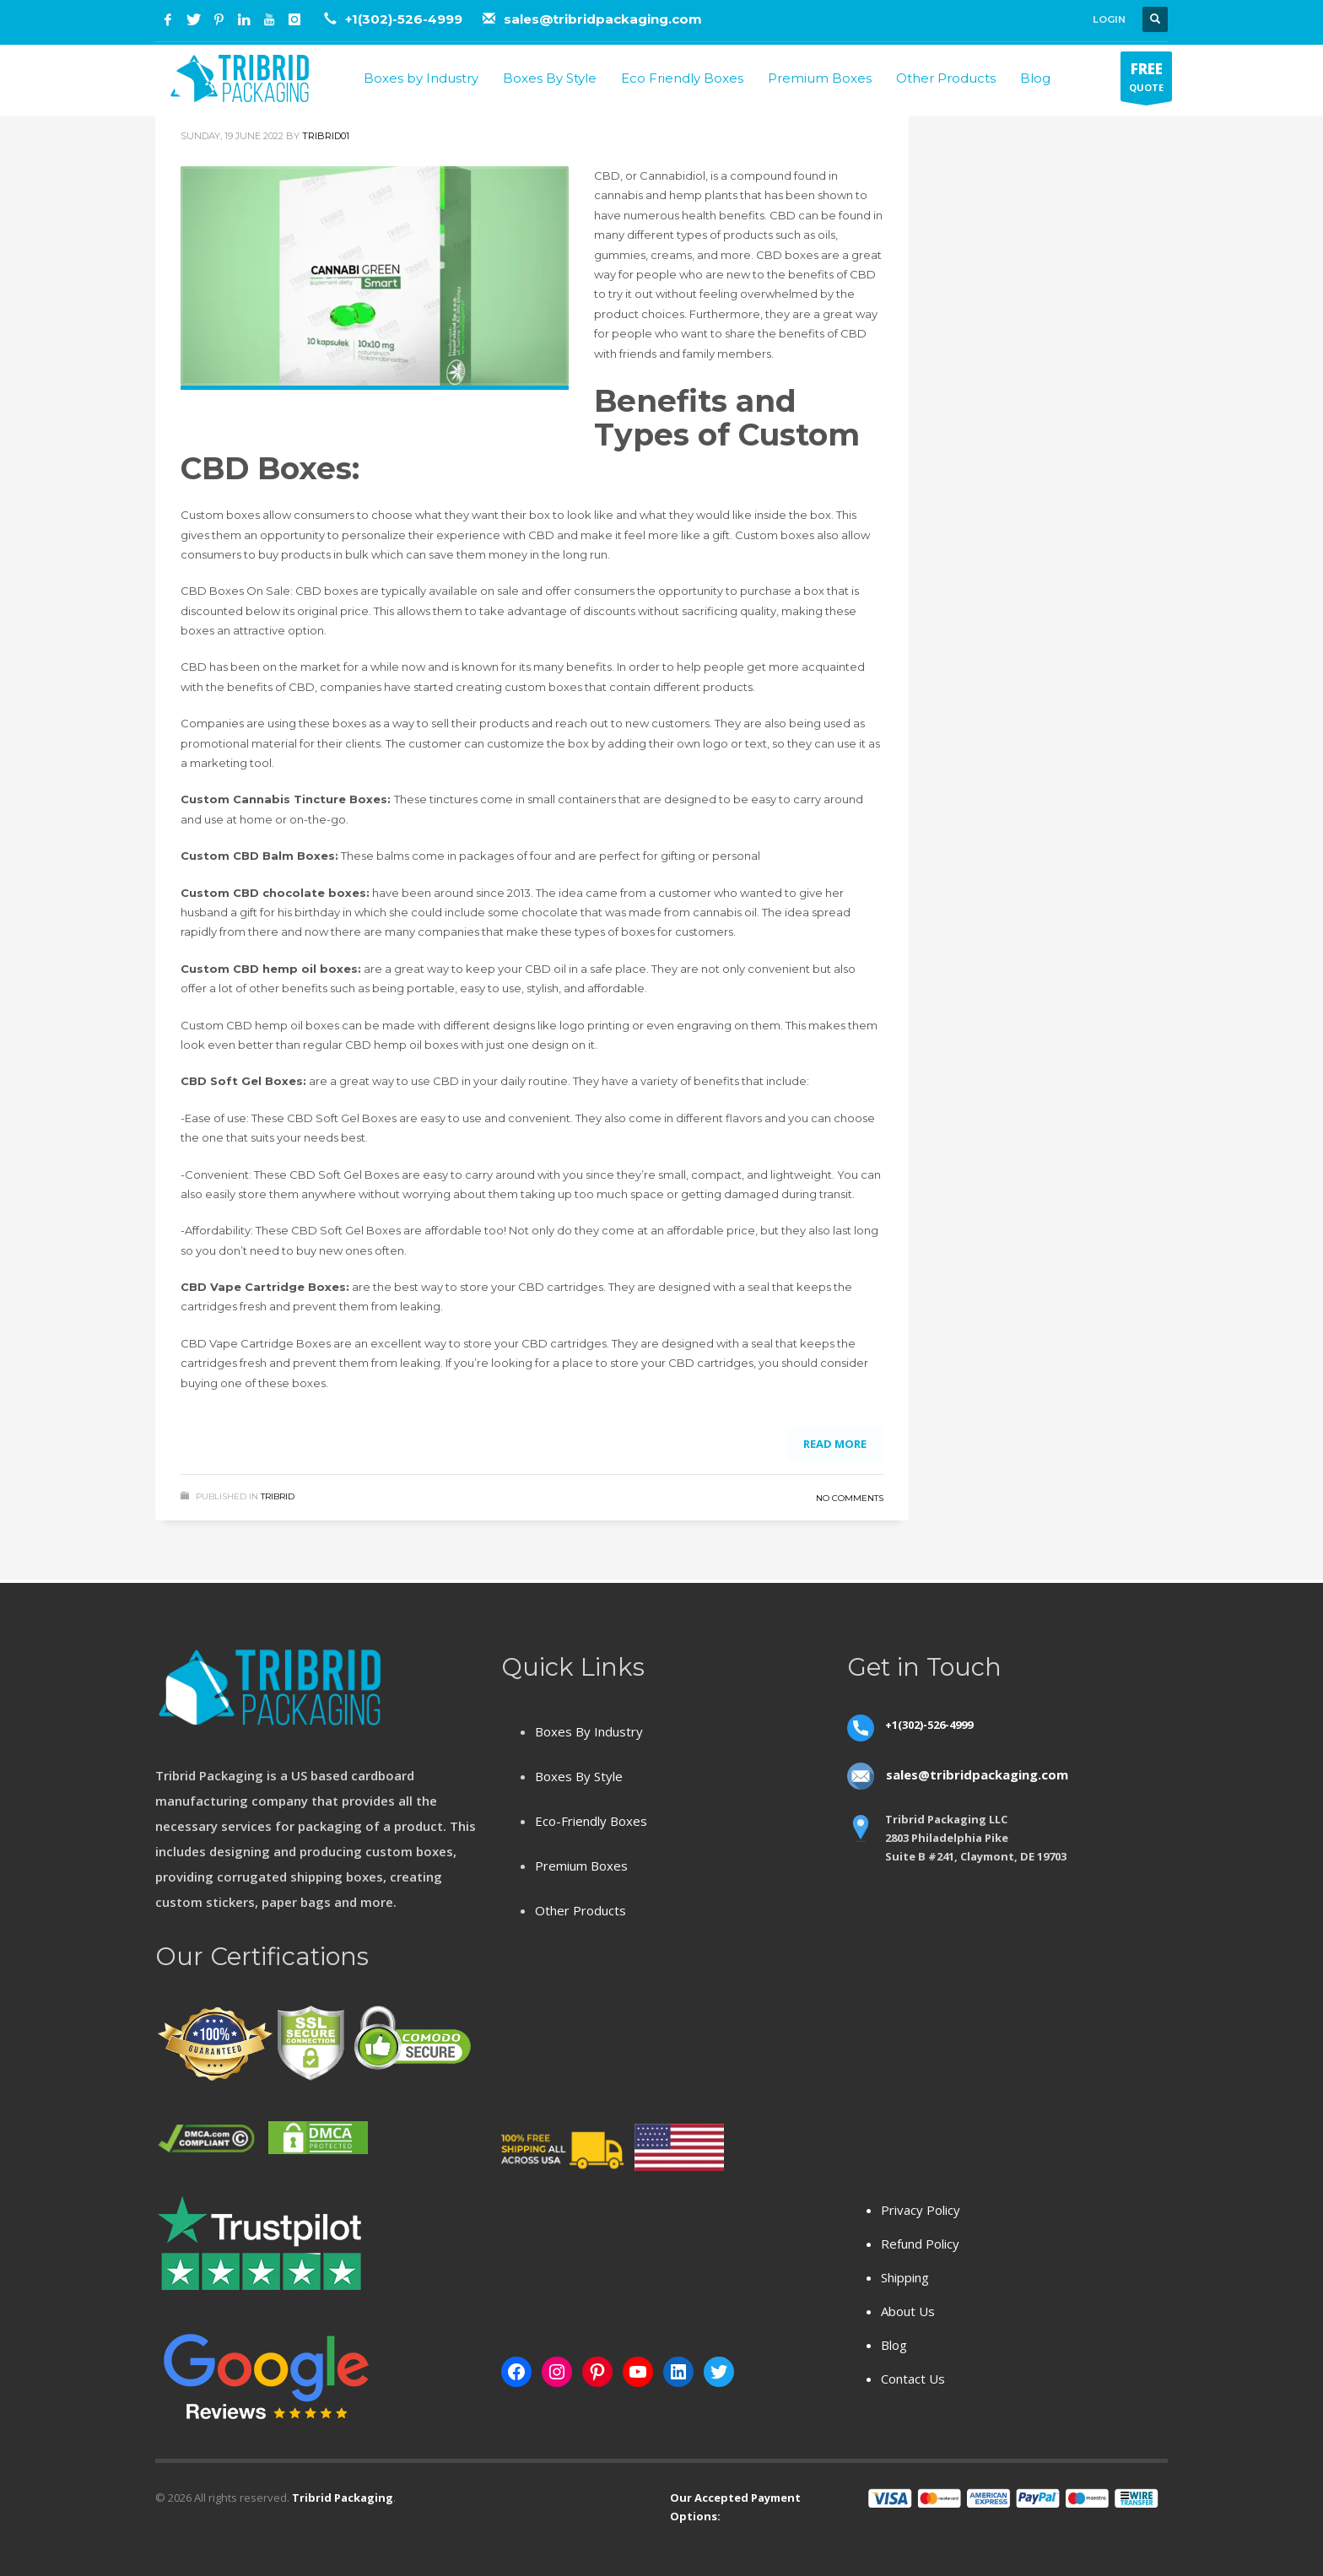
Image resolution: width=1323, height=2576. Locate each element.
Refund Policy (920, 2243)
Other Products (580, 1910)
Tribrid (277, 1496)
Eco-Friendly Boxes (591, 1820)
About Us (908, 2311)
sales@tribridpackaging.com (603, 19)
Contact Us (913, 2378)
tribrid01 (325, 136)
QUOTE (1146, 80)
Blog (894, 2344)
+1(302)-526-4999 (405, 19)
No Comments (849, 1498)
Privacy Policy (920, 2209)
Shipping (905, 2277)
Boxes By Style (579, 1776)
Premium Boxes (581, 1865)
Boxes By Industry (589, 1731)
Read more (835, 1443)
